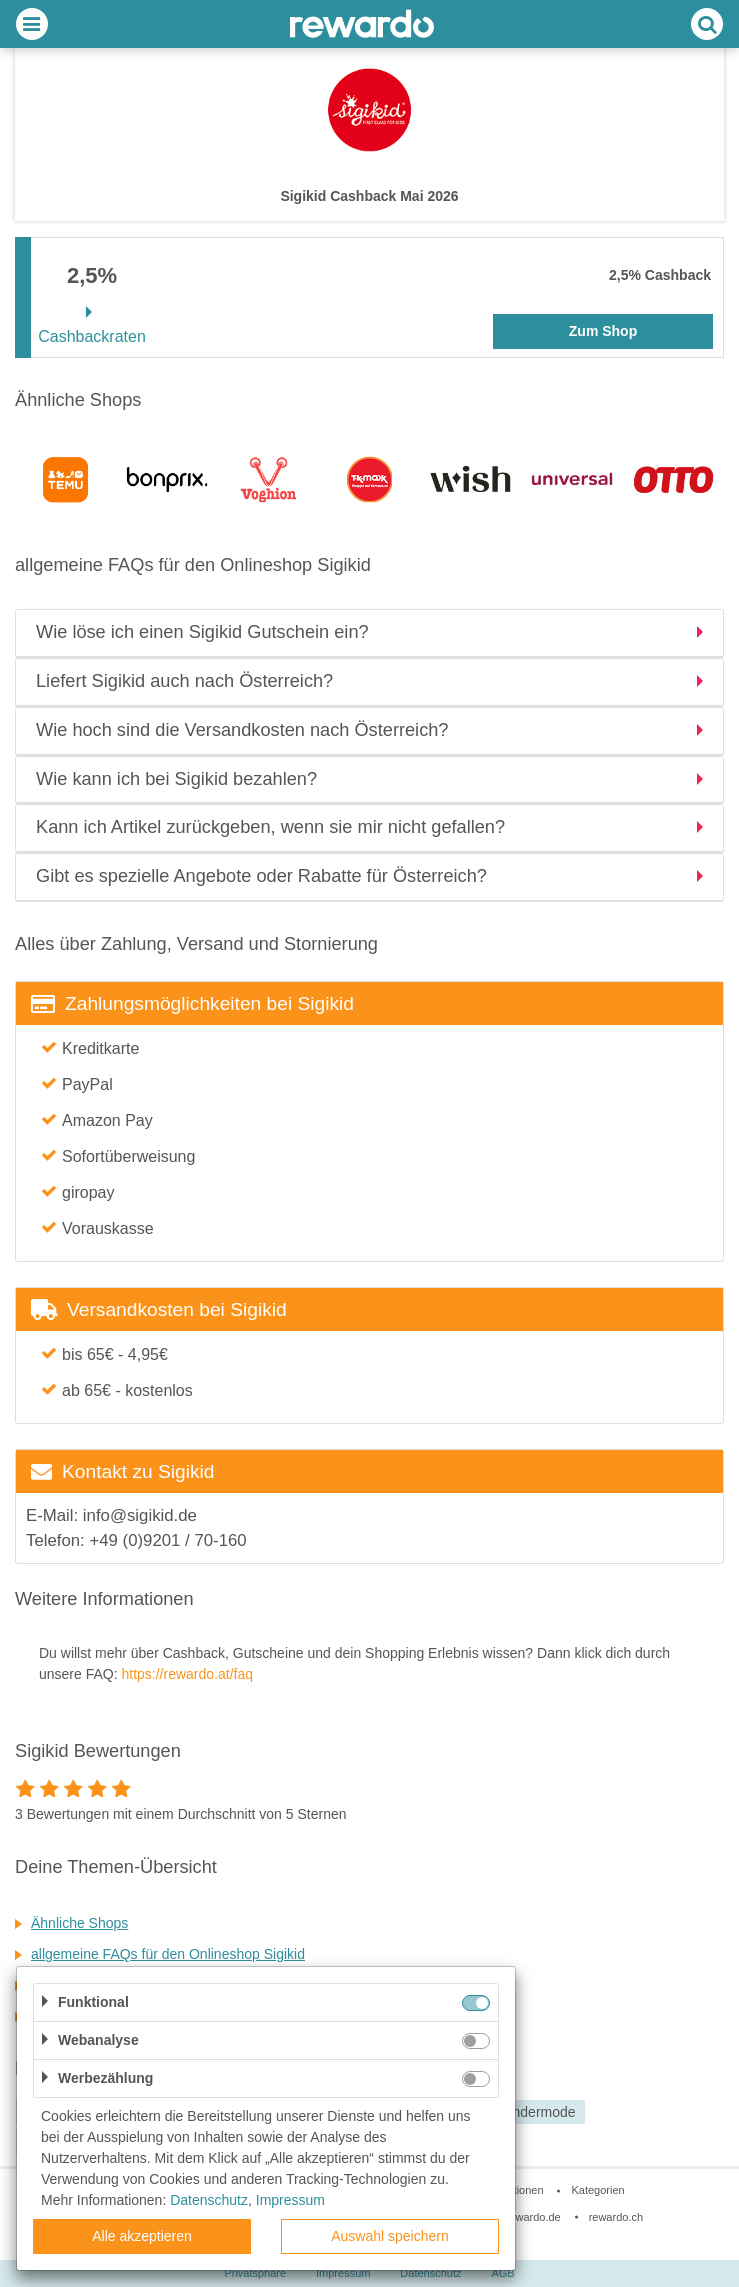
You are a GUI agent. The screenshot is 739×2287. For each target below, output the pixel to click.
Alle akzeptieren (142, 2236)
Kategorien (597, 2190)
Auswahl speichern (390, 2236)
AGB (502, 2273)
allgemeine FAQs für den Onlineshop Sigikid (168, 1954)
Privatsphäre (255, 2273)
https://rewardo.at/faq (187, 1674)
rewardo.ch (616, 2217)
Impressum (343, 2273)
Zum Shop (603, 331)
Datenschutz (430, 2273)
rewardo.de (533, 2217)
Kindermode (538, 2112)
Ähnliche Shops (79, 1923)
